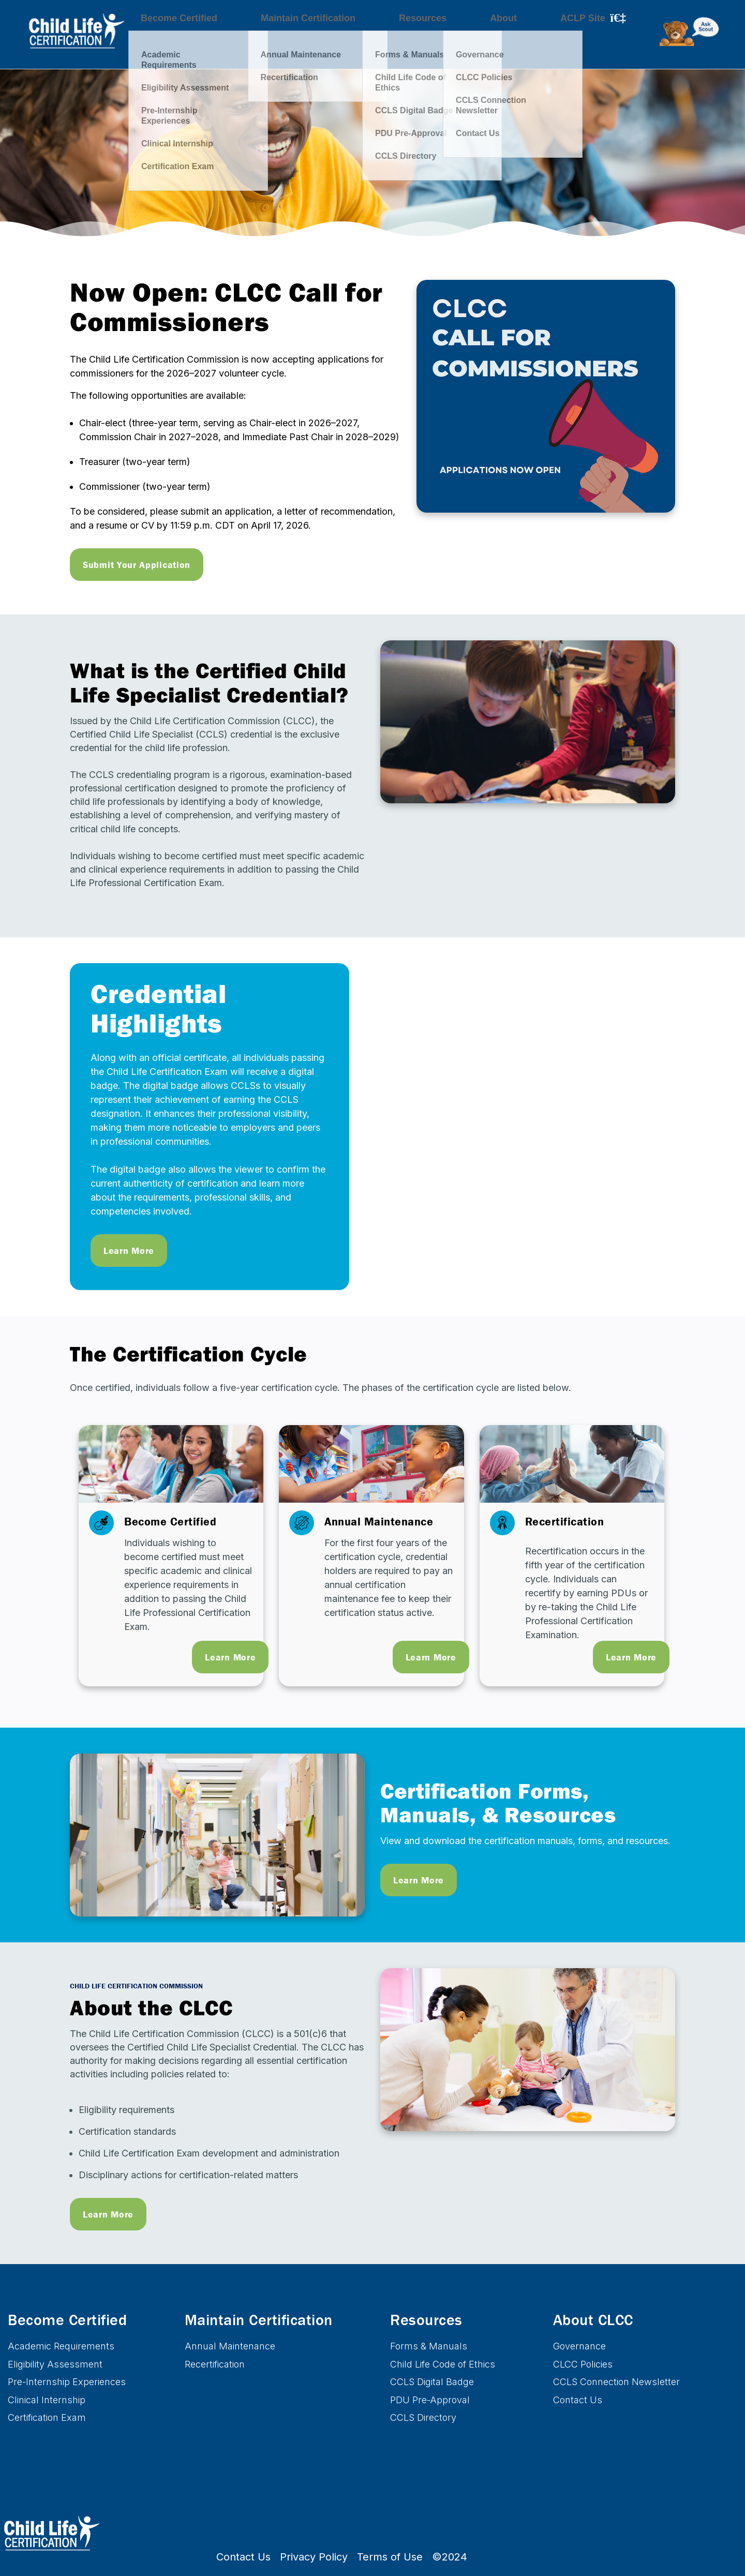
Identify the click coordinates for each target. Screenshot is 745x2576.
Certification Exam (47, 2417)
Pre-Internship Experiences (67, 2381)
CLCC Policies (583, 2364)
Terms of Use (390, 2557)
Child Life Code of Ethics (442, 2364)
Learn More (128, 1250)
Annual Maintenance (230, 2346)
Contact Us (577, 2399)
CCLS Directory (423, 2417)
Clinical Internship (46, 2399)
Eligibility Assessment (55, 2364)
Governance (579, 2346)
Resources (396, 37)
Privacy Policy (314, 2557)
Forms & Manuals (428, 2346)
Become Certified (181, 37)
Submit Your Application (136, 565)
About (462, 37)
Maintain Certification (295, 37)
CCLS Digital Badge (432, 2381)
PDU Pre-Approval (430, 2399)
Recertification (215, 2364)
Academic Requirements (61, 2346)
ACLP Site (527, 37)
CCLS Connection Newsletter (616, 2381)
